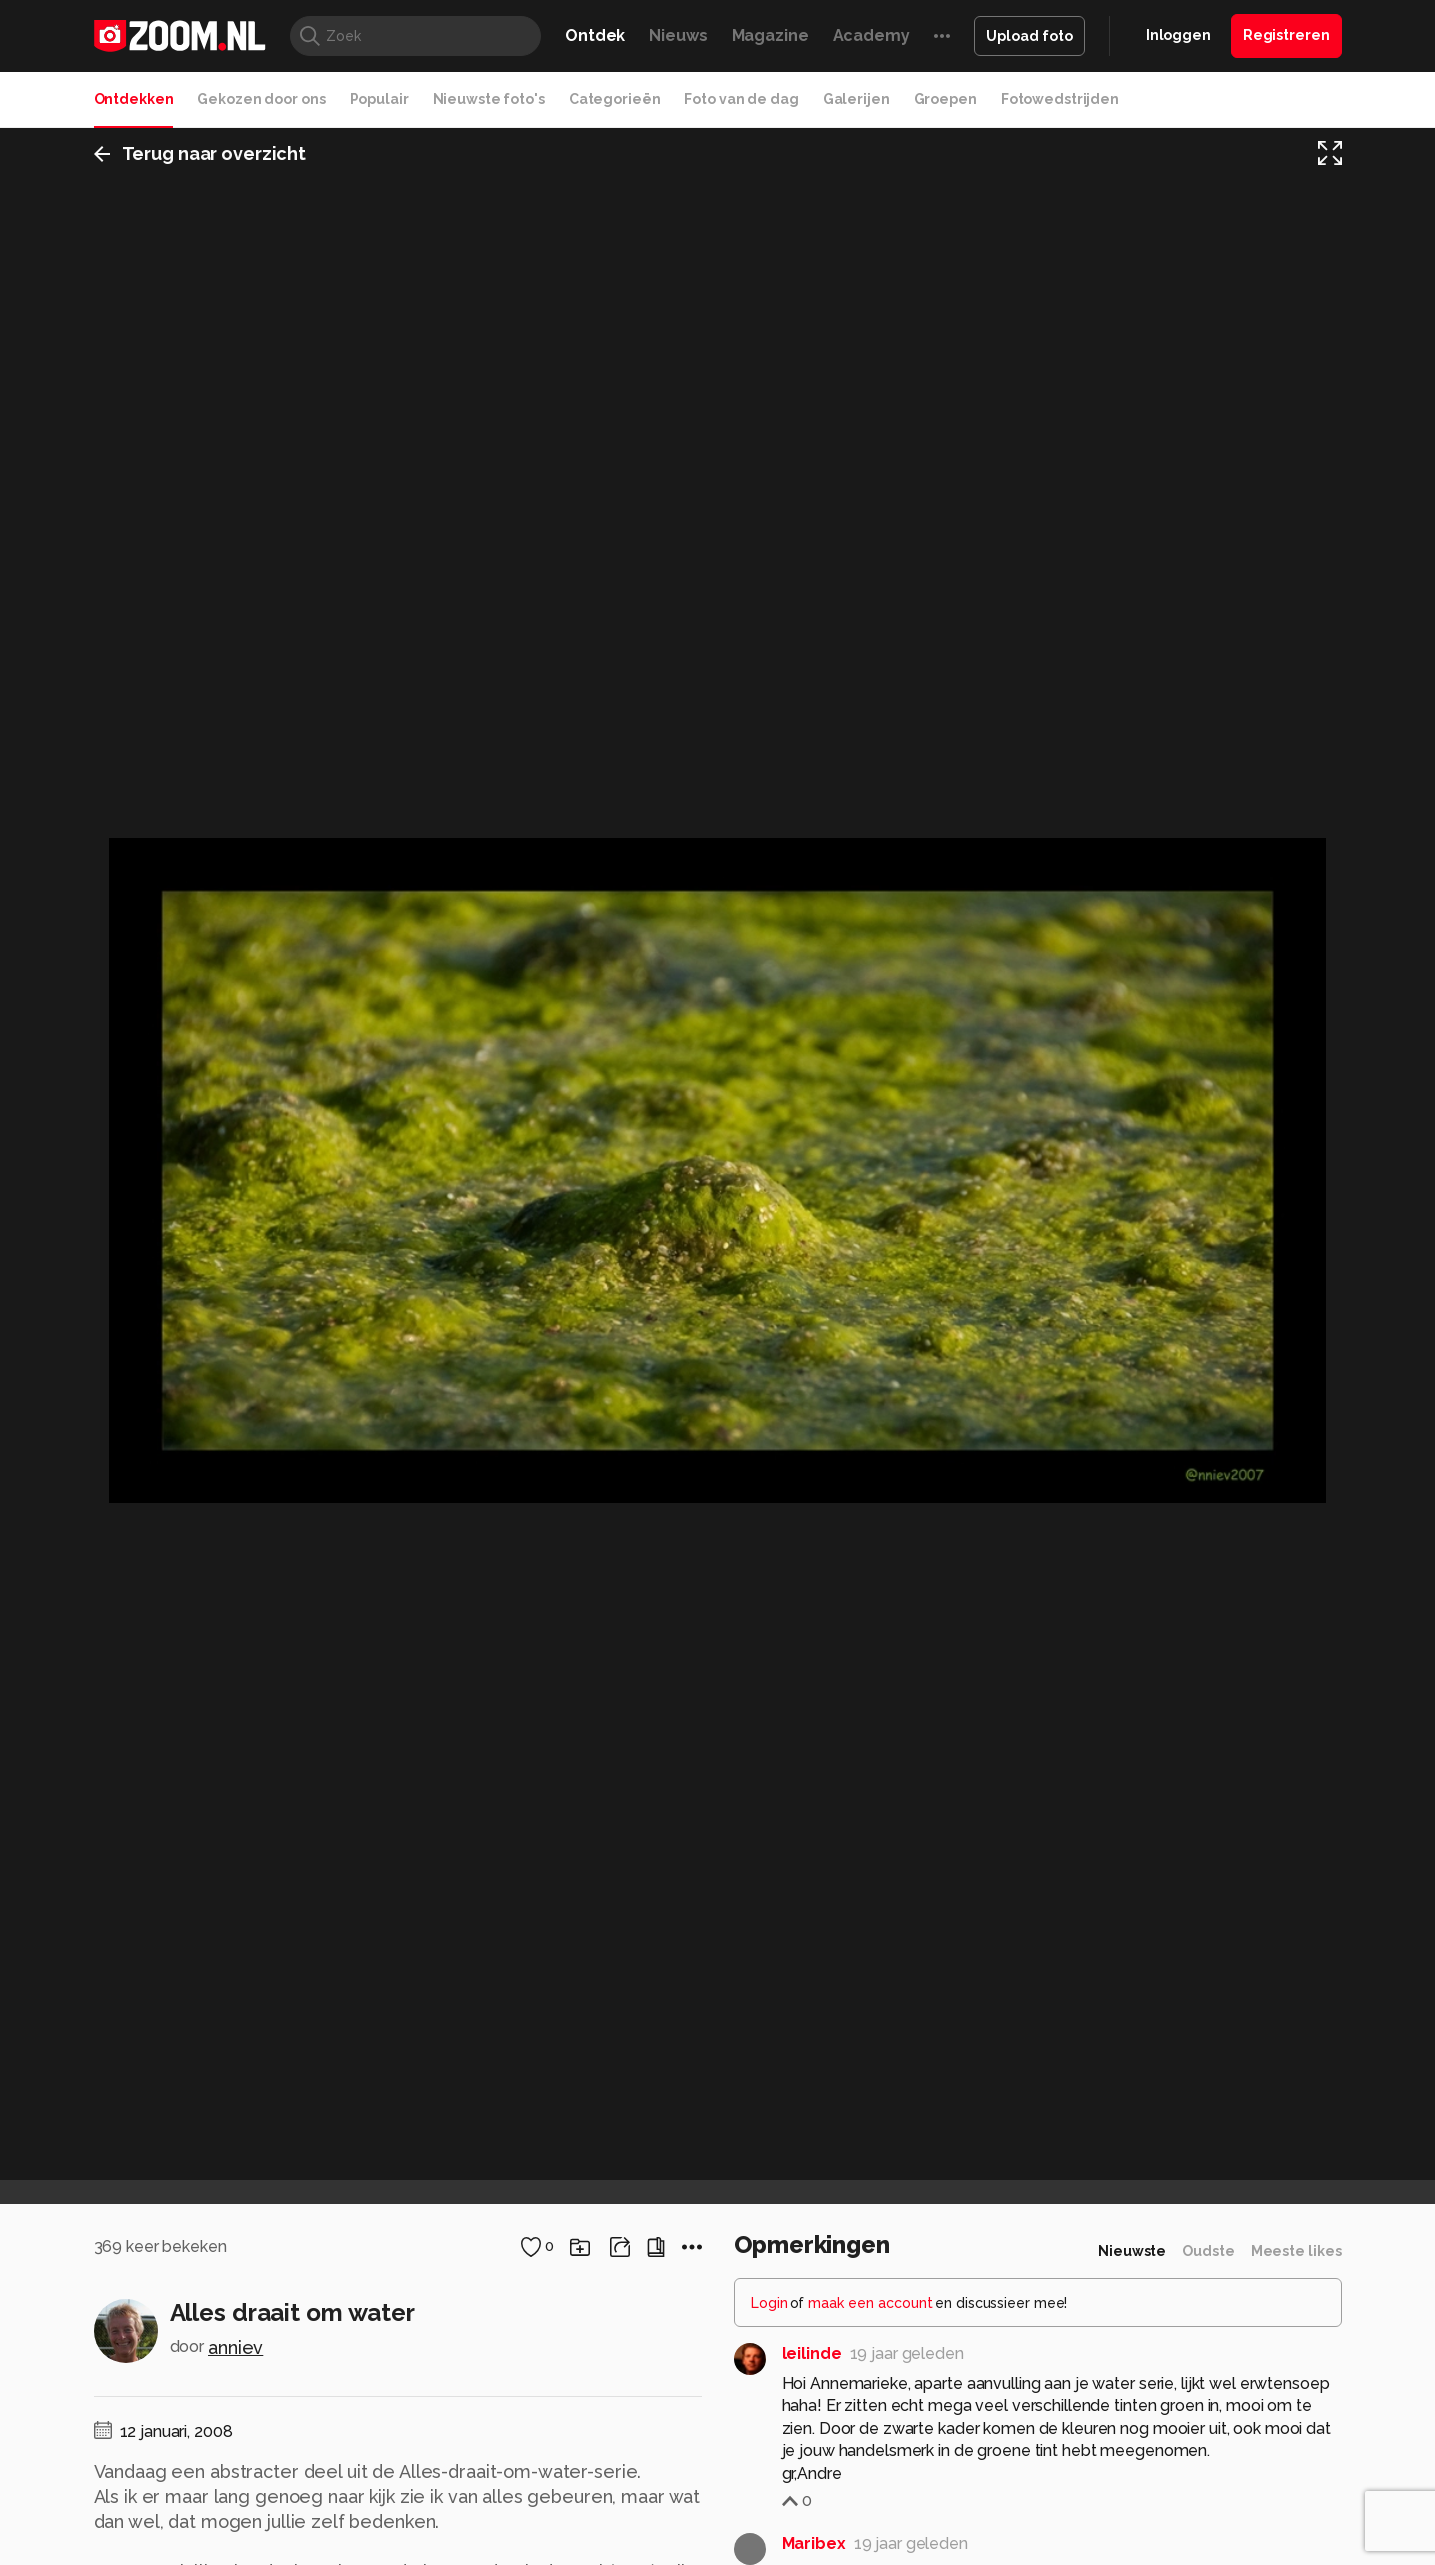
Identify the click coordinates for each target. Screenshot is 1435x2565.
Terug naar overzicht (200, 153)
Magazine (770, 35)
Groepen (945, 99)
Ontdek (595, 35)
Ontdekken (134, 99)
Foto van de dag (741, 99)
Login (769, 2303)
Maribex (814, 2543)
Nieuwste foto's (489, 99)
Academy (871, 35)
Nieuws (678, 35)
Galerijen (856, 99)
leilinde (812, 2353)
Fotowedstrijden (1060, 99)
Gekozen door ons (261, 99)
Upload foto (1029, 36)
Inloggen (1178, 35)
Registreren (1286, 35)
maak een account (870, 2303)
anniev (235, 2347)
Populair (379, 99)
